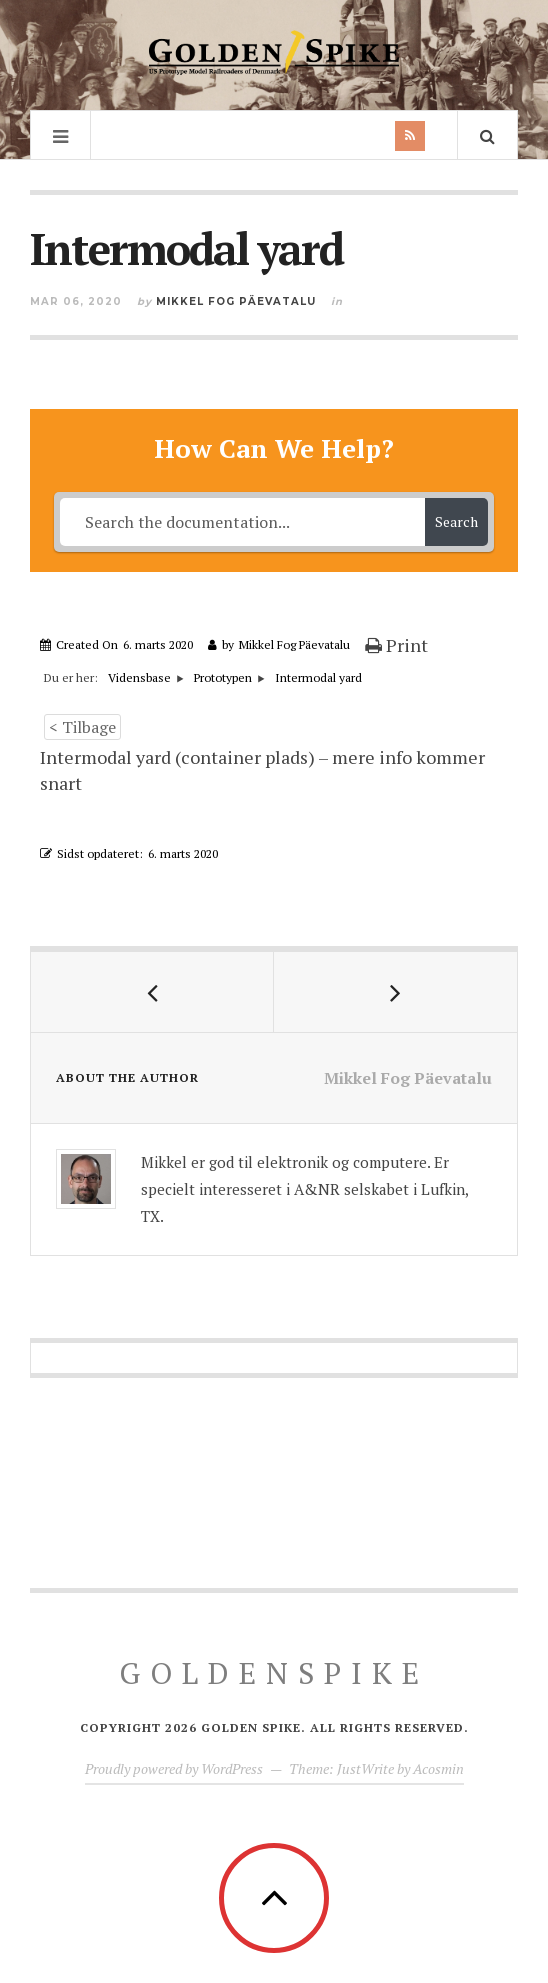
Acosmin (438, 1768)
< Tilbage (82, 727)
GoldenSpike (274, 1673)
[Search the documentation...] (242, 522)
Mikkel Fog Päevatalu (236, 301)
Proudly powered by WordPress (174, 1768)
